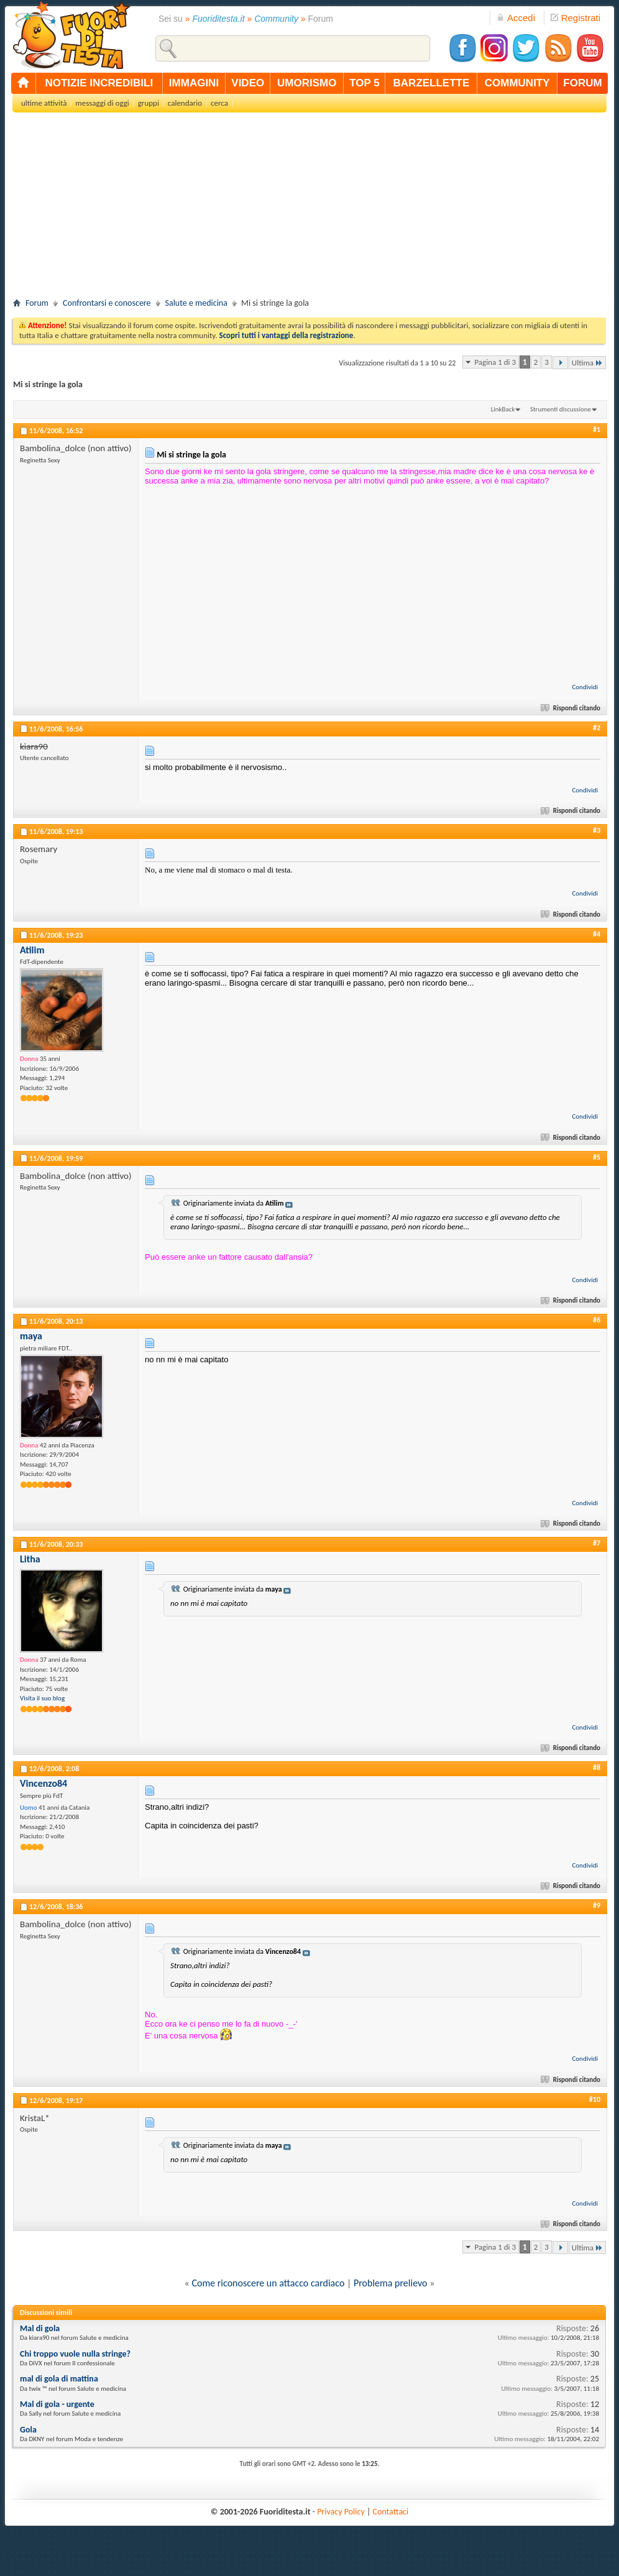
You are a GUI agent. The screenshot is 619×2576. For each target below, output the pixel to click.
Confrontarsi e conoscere (106, 303)
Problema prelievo (391, 2283)
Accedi (516, 17)
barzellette (431, 83)
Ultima (587, 362)
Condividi (585, 687)
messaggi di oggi (102, 103)
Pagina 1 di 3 (495, 362)
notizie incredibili (99, 83)
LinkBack (503, 409)
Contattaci (391, 2511)
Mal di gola (40, 2328)
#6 (596, 1320)
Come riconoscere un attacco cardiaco (267, 2283)
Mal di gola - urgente (57, 2404)
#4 (596, 934)
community (517, 83)
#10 (594, 2099)
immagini (194, 83)
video (247, 83)
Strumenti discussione (560, 409)
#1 (596, 429)
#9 (596, 1905)
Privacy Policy (341, 2511)
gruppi (148, 103)
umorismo (306, 83)
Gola (28, 2429)
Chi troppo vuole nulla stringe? (75, 2354)
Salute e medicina (196, 303)
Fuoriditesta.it (219, 19)
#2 (596, 727)
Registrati (575, 17)
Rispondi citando (571, 708)
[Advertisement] (309, 209)
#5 (596, 1157)
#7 (596, 1543)
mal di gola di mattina (59, 2378)
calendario (185, 103)
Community (276, 19)
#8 (596, 1767)
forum (582, 83)
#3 (596, 830)
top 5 (364, 83)
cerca (219, 103)
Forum (36, 303)
